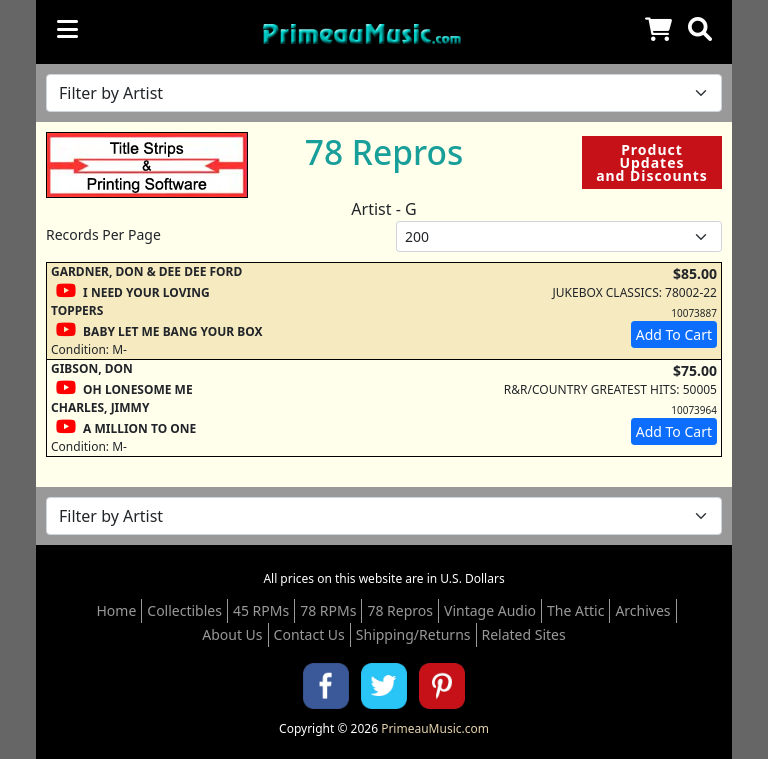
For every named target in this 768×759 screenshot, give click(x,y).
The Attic (575, 610)
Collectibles (184, 610)
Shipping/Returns (413, 634)
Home (116, 610)
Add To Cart (674, 334)
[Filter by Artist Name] (384, 93)
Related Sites (524, 634)
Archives (642, 610)
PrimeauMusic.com (435, 728)
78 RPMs (328, 610)
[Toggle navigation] (67, 29)
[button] (700, 29)
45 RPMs (261, 610)
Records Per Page (103, 234)
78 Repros (400, 610)
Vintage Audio (490, 610)
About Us (232, 634)
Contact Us (309, 634)
